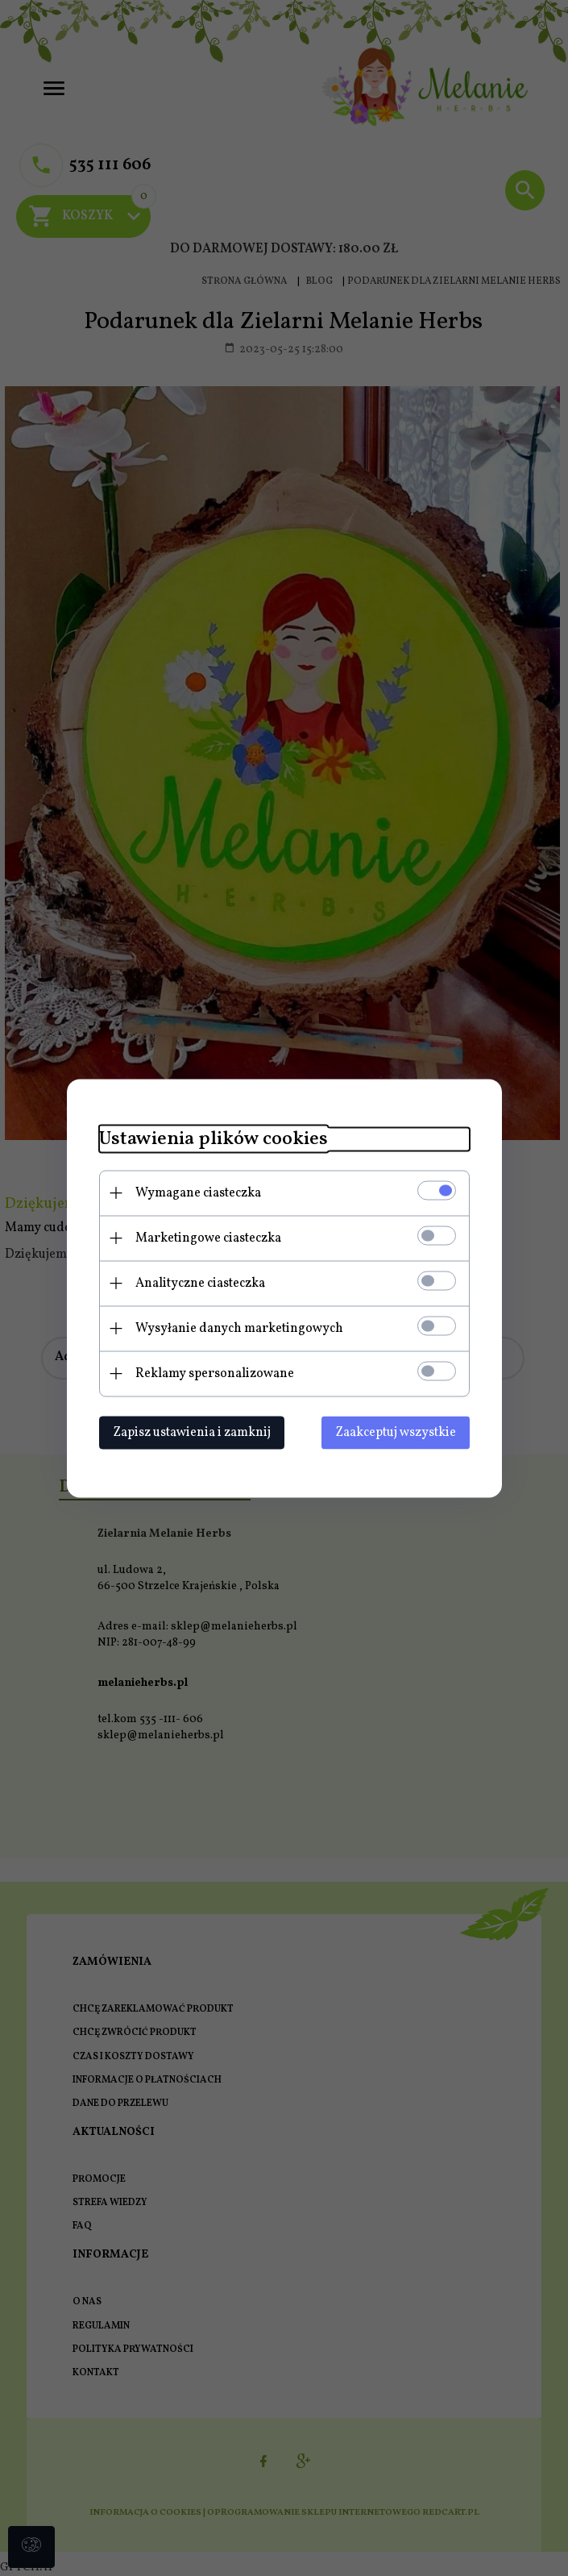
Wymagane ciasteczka (198, 1192)
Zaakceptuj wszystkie (395, 1432)
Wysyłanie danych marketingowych (239, 1328)
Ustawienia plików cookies (213, 1139)
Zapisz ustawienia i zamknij (192, 1432)
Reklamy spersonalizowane (214, 1373)
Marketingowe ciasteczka (208, 1237)
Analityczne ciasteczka (200, 1283)
